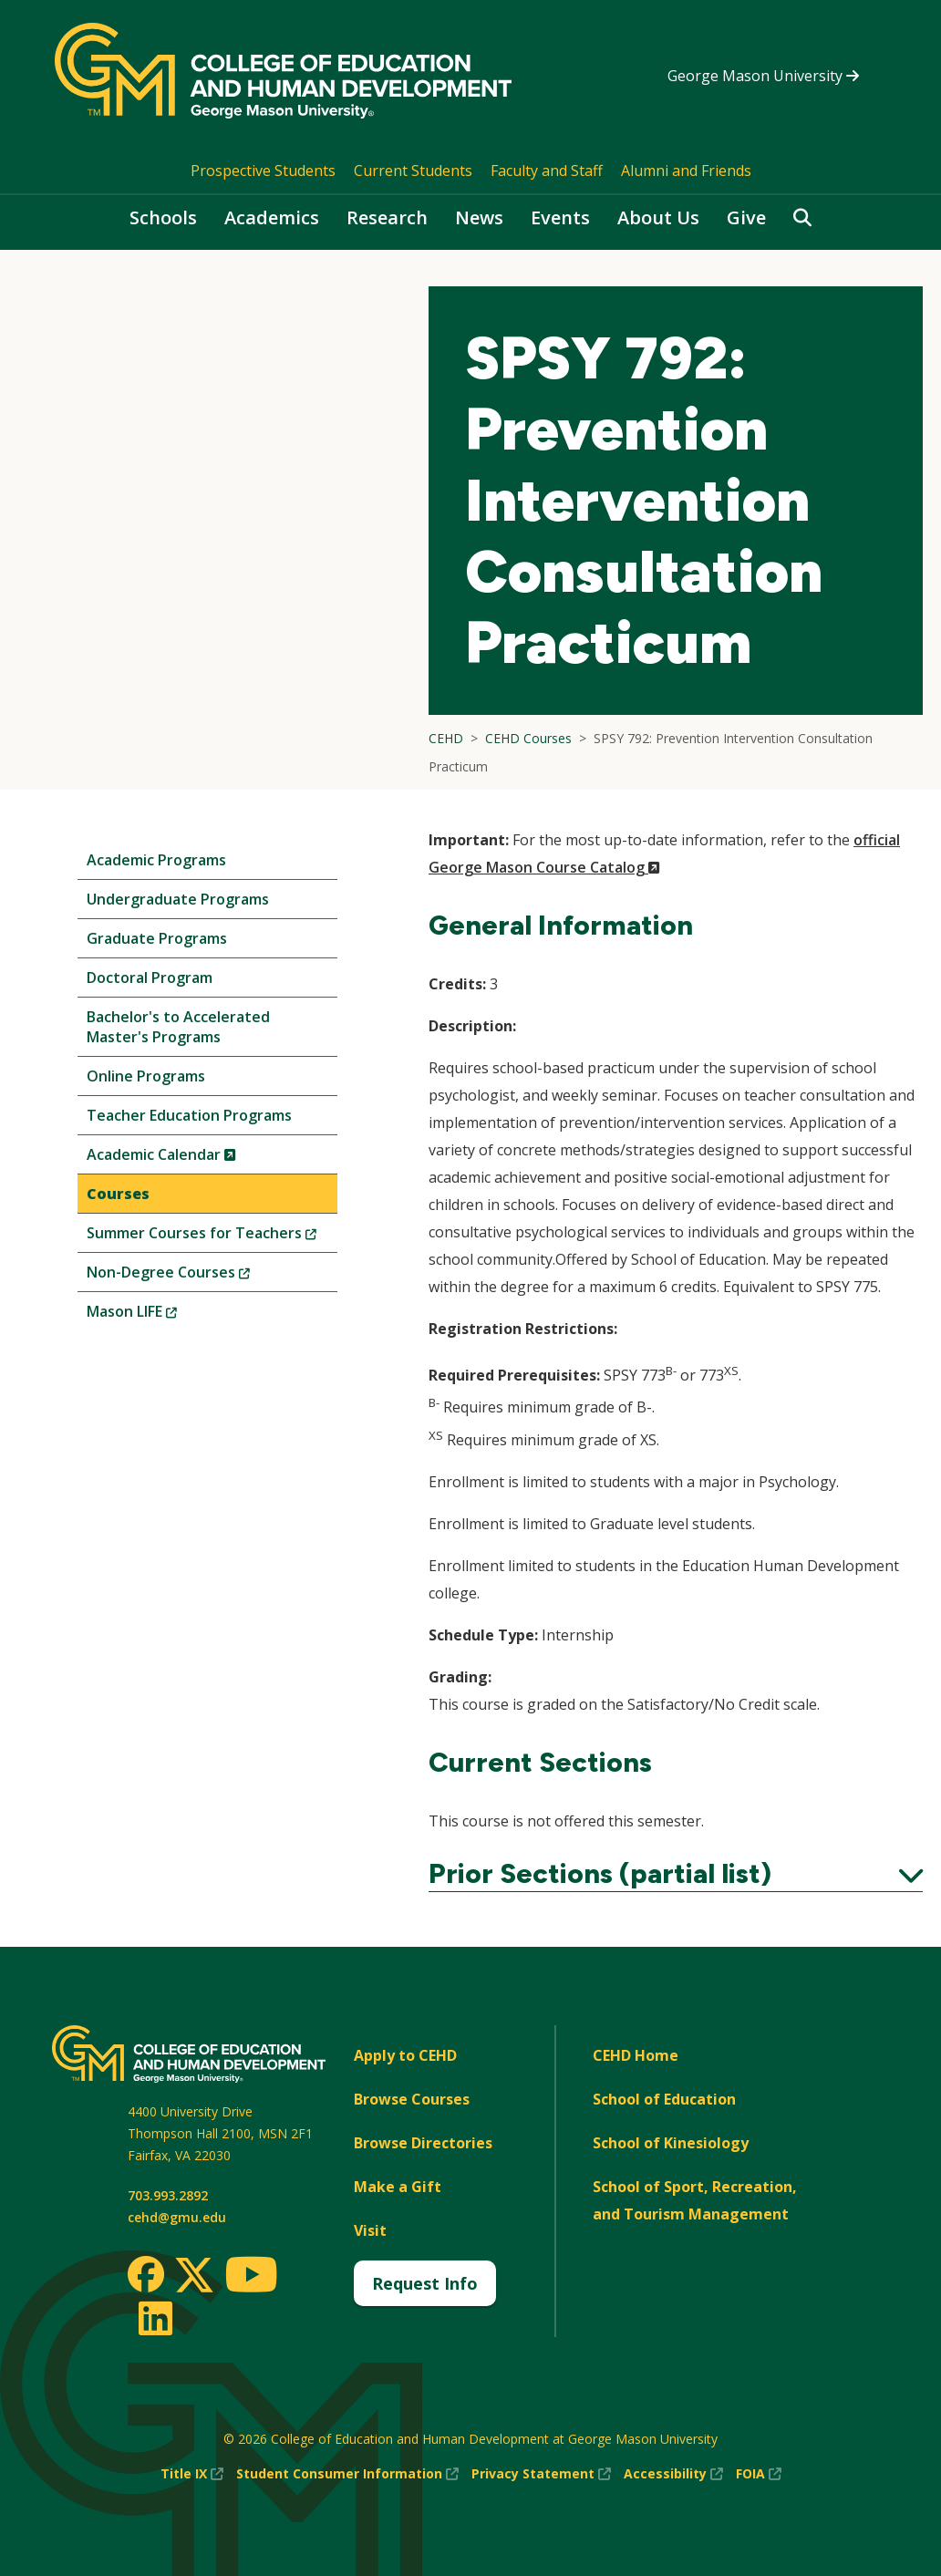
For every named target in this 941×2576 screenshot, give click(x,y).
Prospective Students (263, 170)
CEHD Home (635, 2055)
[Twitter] (194, 2276)
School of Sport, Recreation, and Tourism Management (695, 2200)
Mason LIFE (162, 1315)
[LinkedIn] (154, 2318)
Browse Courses (412, 2099)
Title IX (191, 2474)
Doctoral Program (149, 977)
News (479, 217)
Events (560, 217)
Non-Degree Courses (199, 1276)
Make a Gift (397, 2187)
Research (387, 217)
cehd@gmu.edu (177, 2217)
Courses (118, 1194)
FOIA (758, 2474)
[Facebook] (146, 2274)
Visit (370, 2230)
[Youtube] (251, 2277)
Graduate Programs (157, 938)
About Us (658, 217)
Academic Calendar (192, 1158)
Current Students (413, 170)
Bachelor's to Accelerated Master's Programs (178, 1027)
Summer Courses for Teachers (212, 1237)
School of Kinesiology (671, 2143)
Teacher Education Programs (189, 1115)
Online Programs (146, 1076)
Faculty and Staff (547, 170)
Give (746, 217)
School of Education (664, 2099)
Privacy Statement (541, 2474)
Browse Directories (423, 2143)
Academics (271, 217)
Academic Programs (156, 860)
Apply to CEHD (405, 2055)
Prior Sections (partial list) (676, 1874)
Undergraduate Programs (178, 899)
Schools (163, 217)
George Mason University (763, 76)
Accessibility (673, 2474)
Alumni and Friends (686, 170)
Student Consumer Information (347, 2474)
